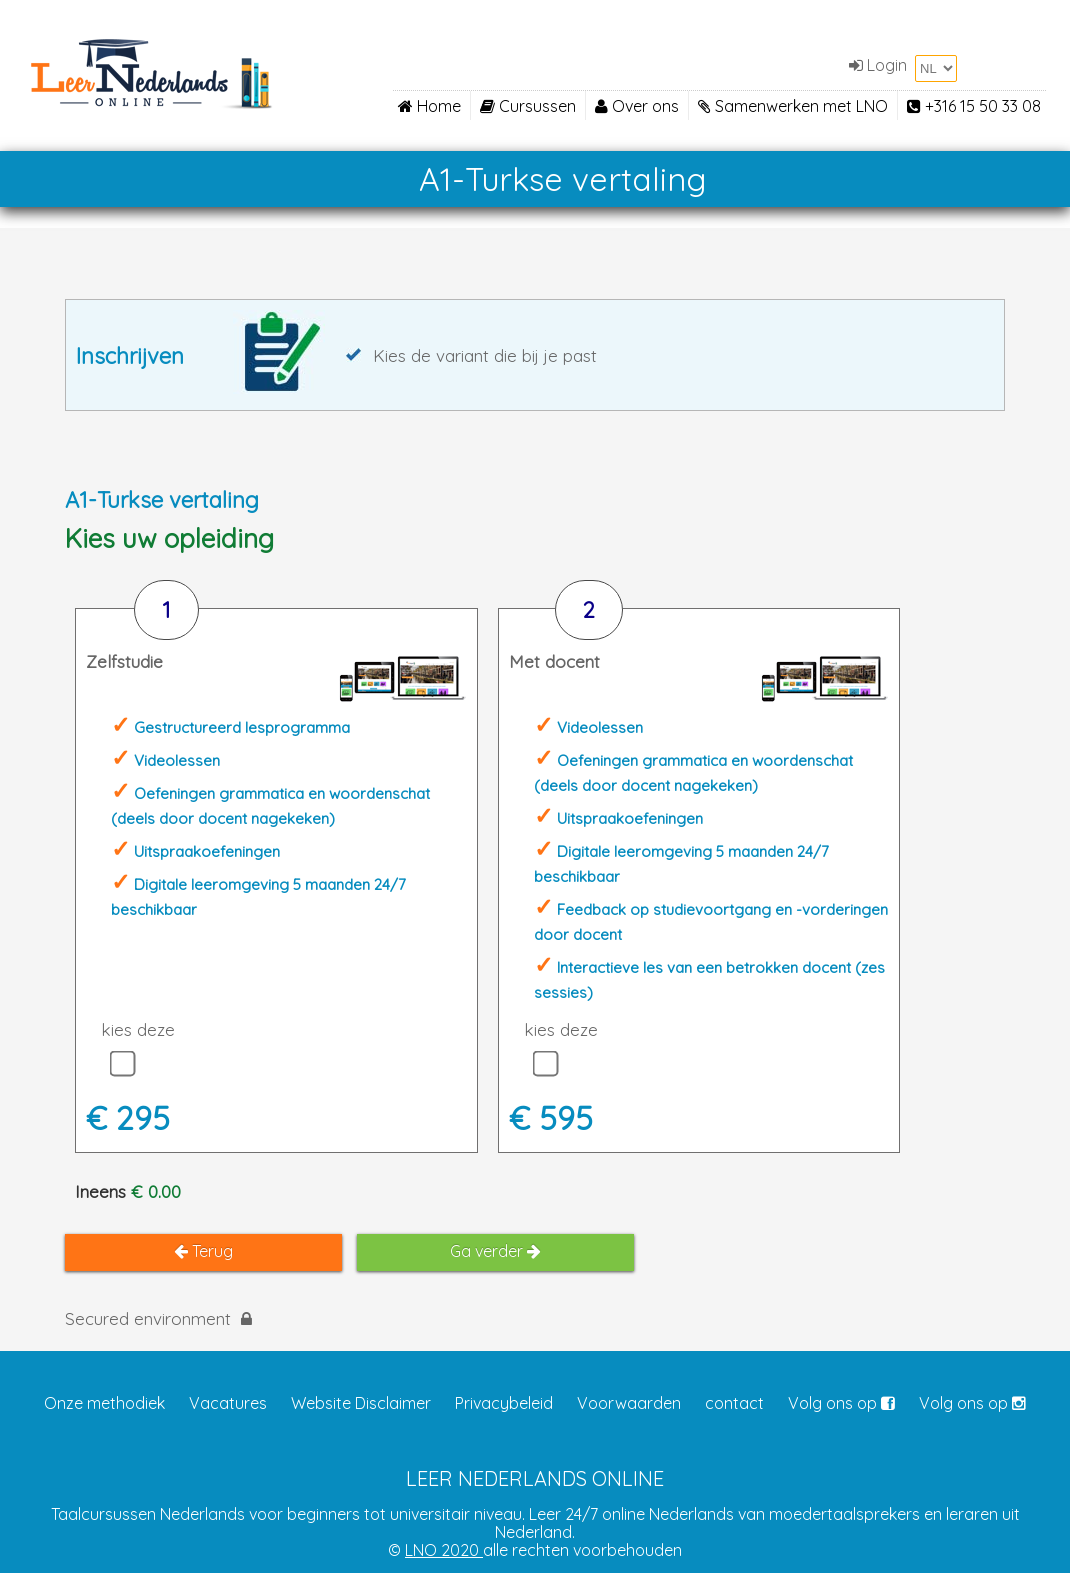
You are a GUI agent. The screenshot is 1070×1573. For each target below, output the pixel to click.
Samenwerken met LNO (793, 106)
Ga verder (495, 1251)
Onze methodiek (104, 1403)
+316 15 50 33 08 (974, 106)
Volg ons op (841, 1403)
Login (878, 65)
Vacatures (228, 1403)
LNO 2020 (444, 1550)
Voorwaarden (629, 1403)
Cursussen (528, 106)
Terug (203, 1251)
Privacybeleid (504, 1403)
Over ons (637, 106)
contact (734, 1403)
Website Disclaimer (361, 1403)
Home (429, 106)
